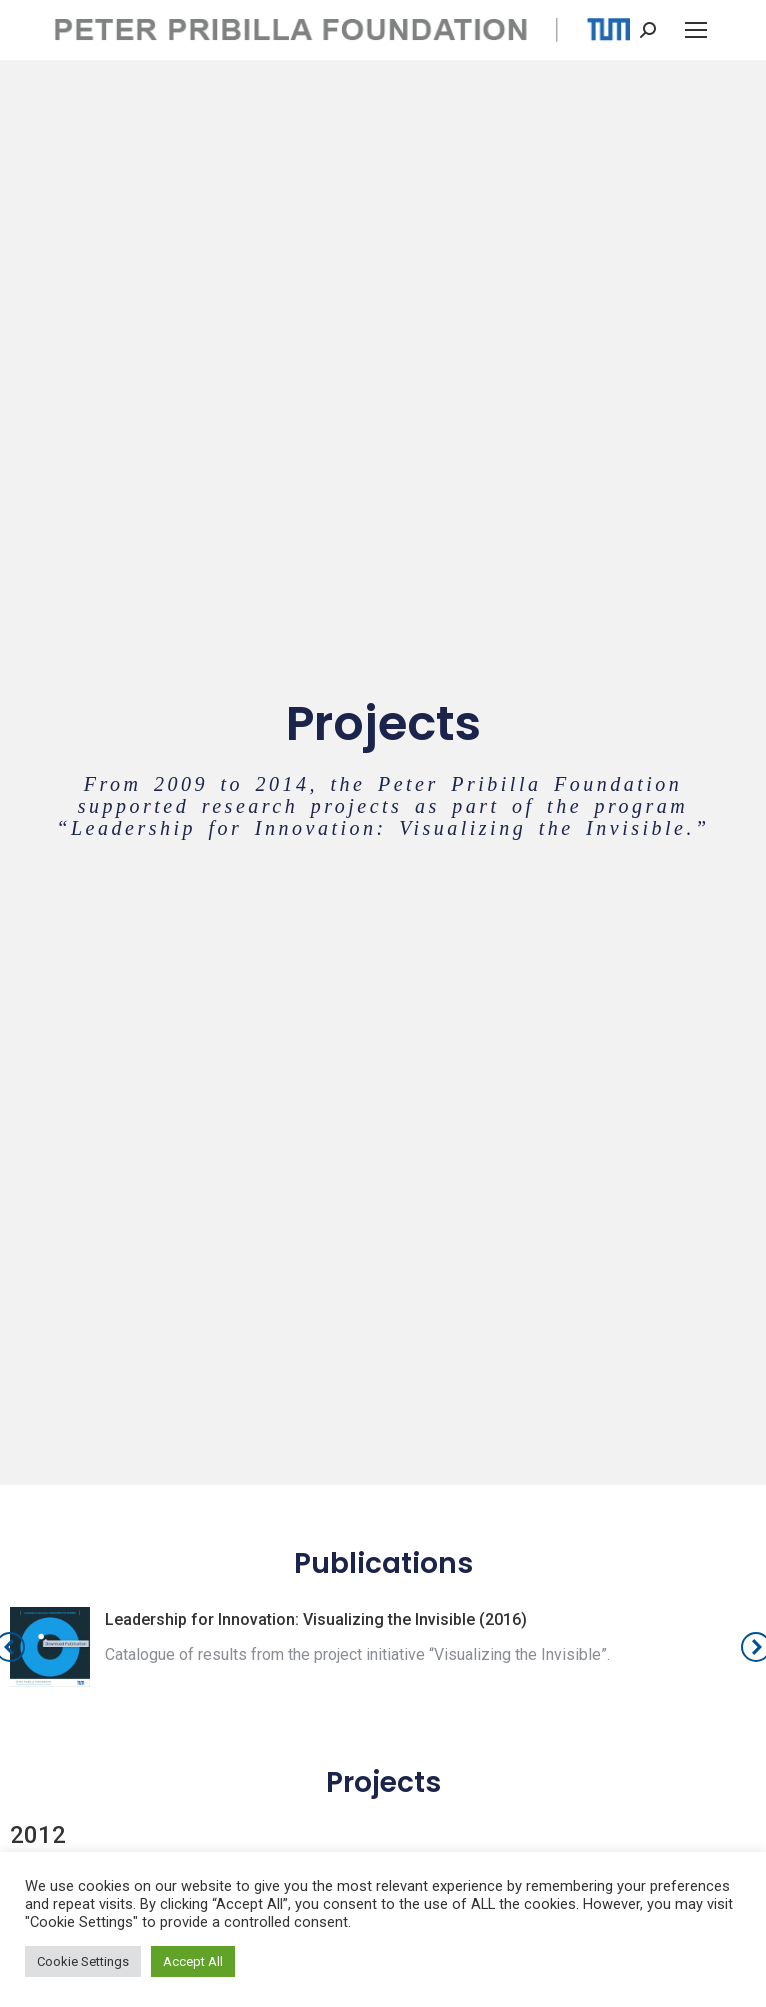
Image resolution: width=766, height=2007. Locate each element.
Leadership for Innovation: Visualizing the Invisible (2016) (316, 1619)
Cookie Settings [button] (83, 1961)
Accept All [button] (193, 1961)
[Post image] (50, 1647)
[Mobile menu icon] (696, 30)
